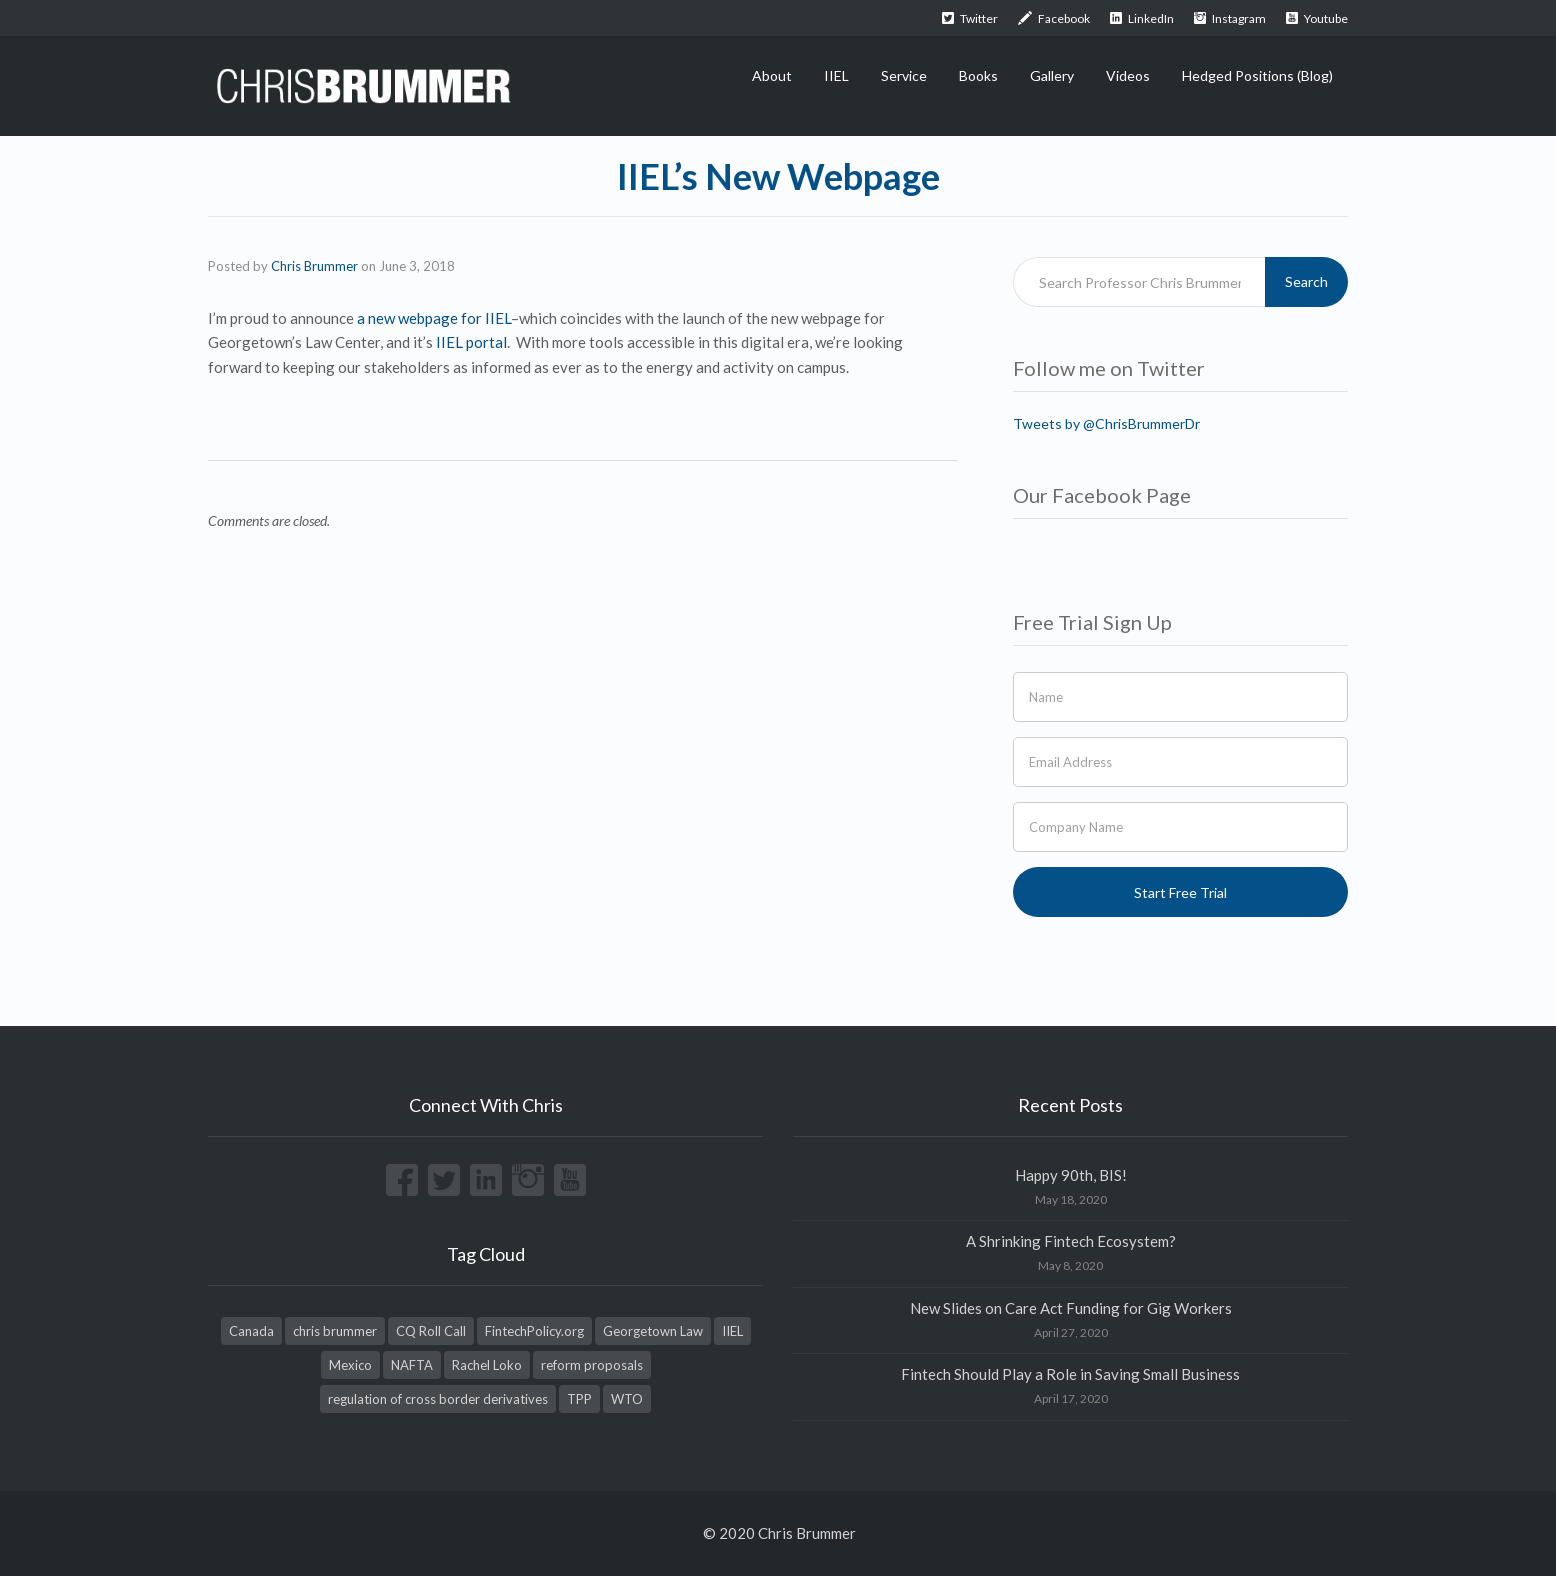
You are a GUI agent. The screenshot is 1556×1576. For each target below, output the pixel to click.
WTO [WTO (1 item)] (627, 1399)
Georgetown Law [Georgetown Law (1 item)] (653, 1331)
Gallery (1052, 75)
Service (904, 75)
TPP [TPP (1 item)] (579, 1399)
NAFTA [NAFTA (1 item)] (412, 1365)
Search (1306, 281)
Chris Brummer (314, 266)
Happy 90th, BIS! (1071, 1175)
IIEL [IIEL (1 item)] (732, 1331)
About (772, 75)
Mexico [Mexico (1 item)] (350, 1365)
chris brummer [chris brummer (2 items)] (335, 1331)
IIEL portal (471, 342)
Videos (1128, 75)
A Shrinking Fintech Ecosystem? (1071, 1241)
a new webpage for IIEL (434, 318)
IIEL (836, 75)
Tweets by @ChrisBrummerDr (1106, 423)
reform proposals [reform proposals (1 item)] (592, 1365)
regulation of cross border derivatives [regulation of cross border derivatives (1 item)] (438, 1399)
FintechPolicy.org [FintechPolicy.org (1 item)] (534, 1331)
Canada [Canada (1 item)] (251, 1331)
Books (978, 75)
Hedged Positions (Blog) (1257, 75)
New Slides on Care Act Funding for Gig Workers (1071, 1308)
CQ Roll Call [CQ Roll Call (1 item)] (431, 1331)
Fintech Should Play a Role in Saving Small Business (1070, 1374)
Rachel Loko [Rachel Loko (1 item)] (487, 1365)
